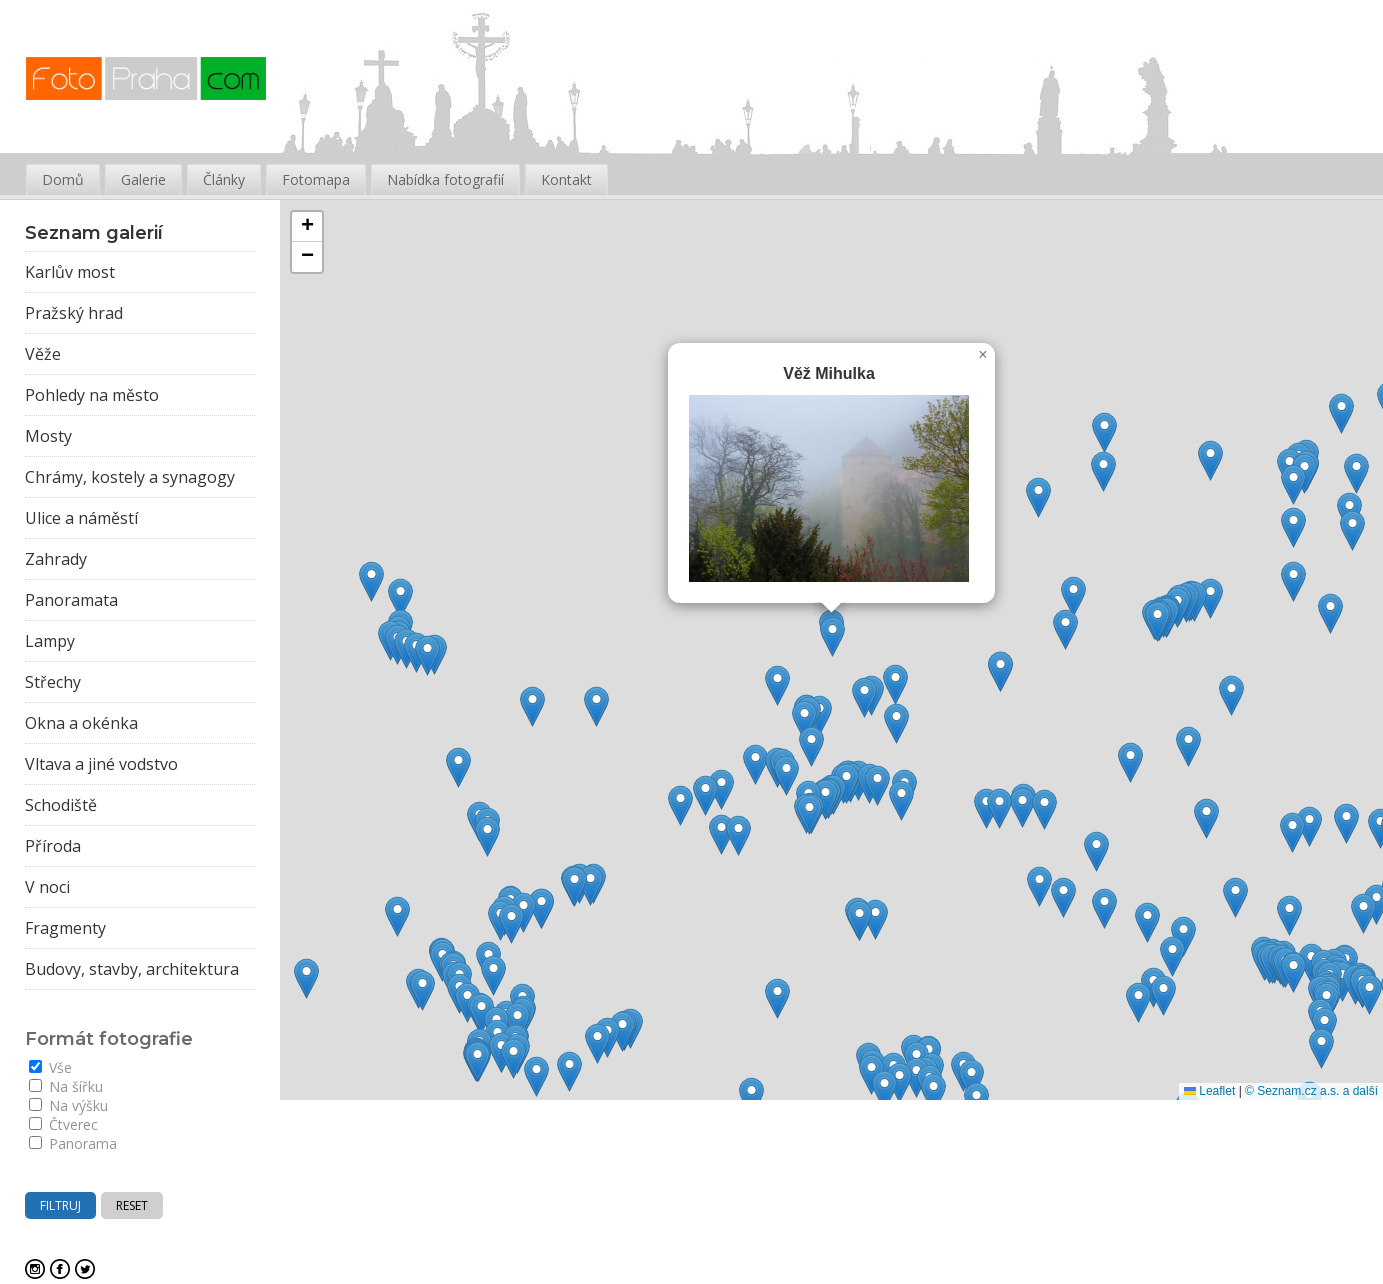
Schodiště (61, 805)
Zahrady (56, 559)
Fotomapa (316, 179)
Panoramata (71, 600)
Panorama (73, 1143)
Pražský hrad (74, 313)
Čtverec (63, 1124)
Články (224, 179)
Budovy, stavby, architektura (132, 969)
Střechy (53, 682)
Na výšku (68, 1105)
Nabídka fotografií (445, 179)
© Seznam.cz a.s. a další (1311, 1091)
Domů (63, 179)
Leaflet (1209, 1091)
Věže (43, 354)
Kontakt (566, 179)
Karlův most (70, 272)
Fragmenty (65, 928)
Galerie (143, 179)
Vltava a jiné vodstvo (101, 764)
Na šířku (66, 1086)
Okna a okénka (81, 723)
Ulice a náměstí (81, 518)
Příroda (53, 846)
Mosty (48, 436)
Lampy (50, 641)
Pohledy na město (92, 395)
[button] (569, 1071)
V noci (47, 887)
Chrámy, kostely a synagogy (130, 477)
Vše (50, 1067)
